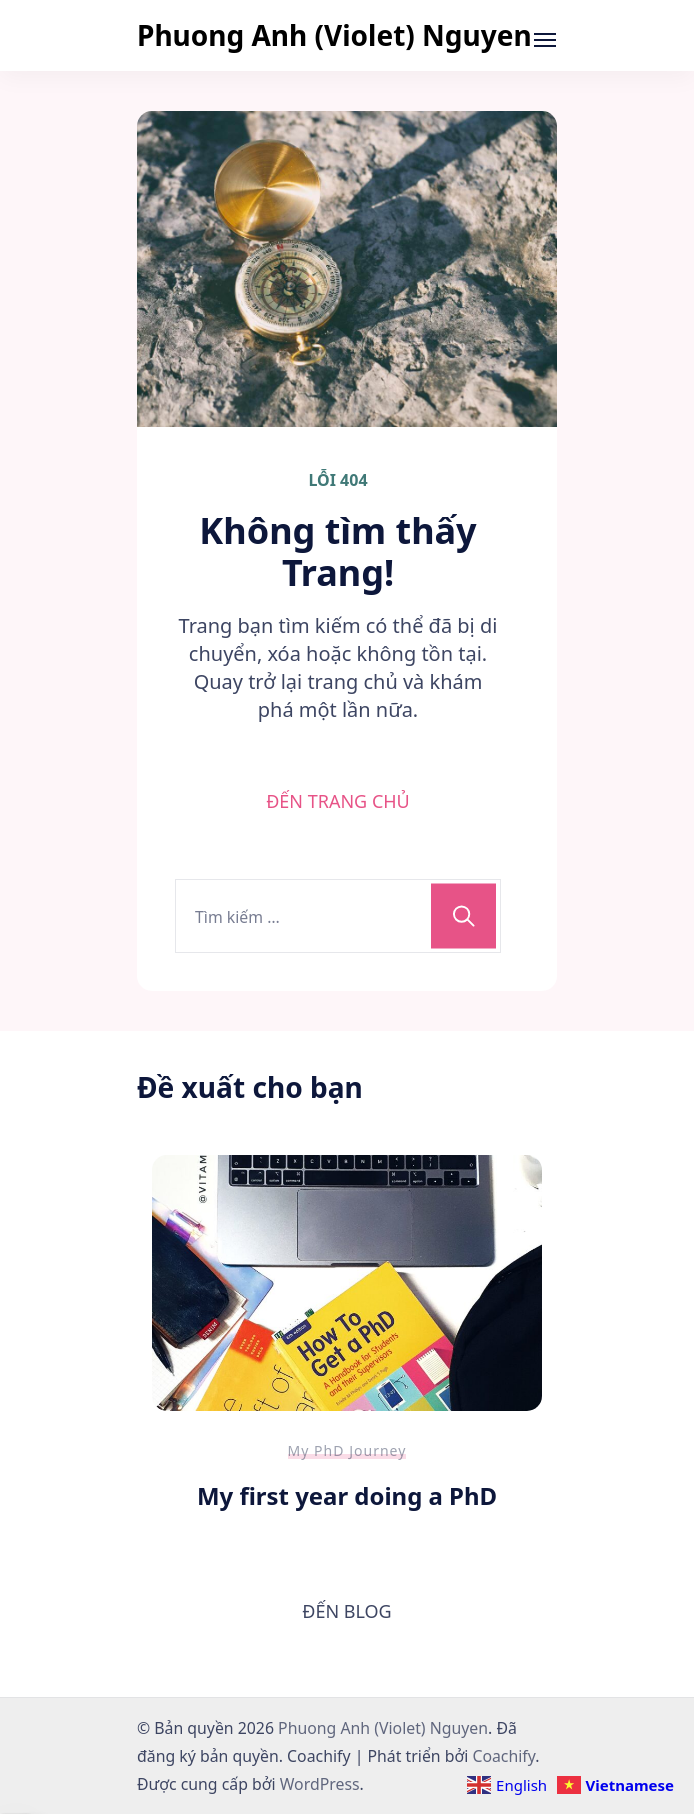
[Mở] (545, 40)
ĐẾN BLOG (346, 1611)
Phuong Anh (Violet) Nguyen (334, 35)
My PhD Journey (347, 1450)
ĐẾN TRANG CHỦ (338, 801)
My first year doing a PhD (347, 1495)
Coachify (503, 1756)
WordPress (320, 1784)
